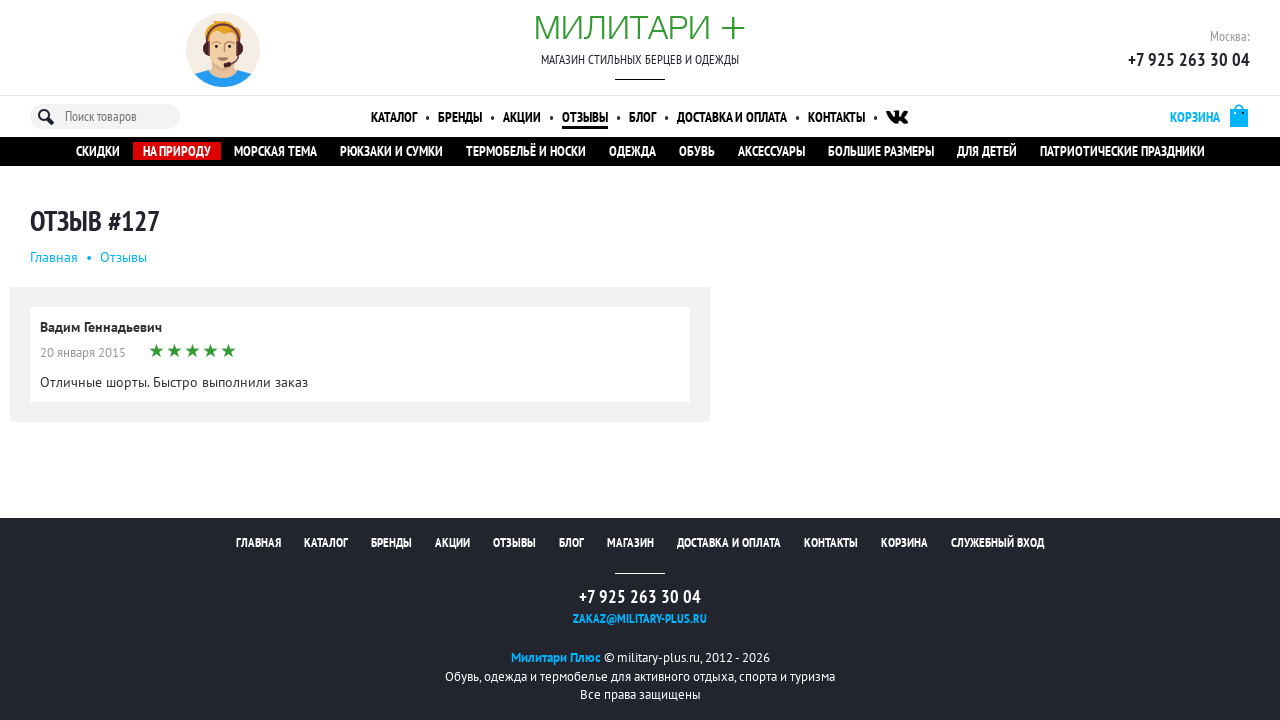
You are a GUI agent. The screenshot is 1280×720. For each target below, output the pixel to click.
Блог (642, 117)
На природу (177, 151)
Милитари (640, 27)
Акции (522, 117)
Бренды (460, 117)
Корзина (904, 542)
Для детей (987, 151)
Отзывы (585, 117)
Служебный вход (997, 542)
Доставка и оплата (732, 117)
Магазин (630, 542)
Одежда (632, 151)
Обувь (697, 151)
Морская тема (275, 151)
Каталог (394, 117)
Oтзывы (123, 257)
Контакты (836, 117)
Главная (54, 257)
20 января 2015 (83, 352)
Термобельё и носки (526, 151)
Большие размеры (881, 151)
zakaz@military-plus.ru (640, 618)
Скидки (98, 151)
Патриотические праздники (1122, 151)
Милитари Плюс (556, 657)
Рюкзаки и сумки (391, 151)
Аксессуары (771, 151)
